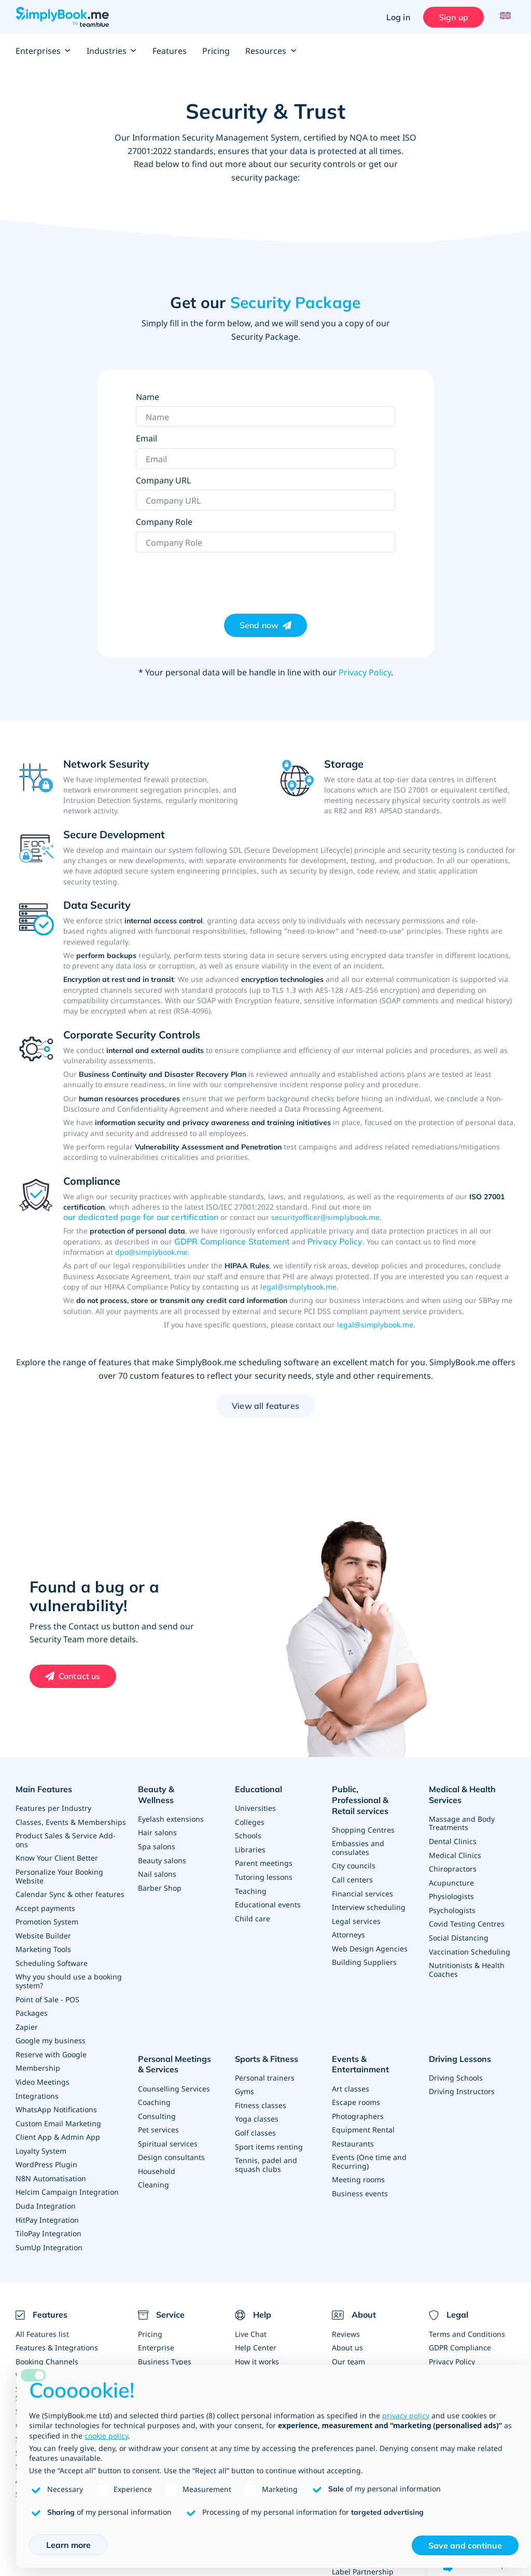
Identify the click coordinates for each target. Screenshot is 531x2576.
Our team (348, 2350)
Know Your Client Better (57, 1856)
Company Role (164, 522)
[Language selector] (503, 17)
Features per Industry (53, 1807)
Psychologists (452, 1907)
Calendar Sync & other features (70, 1891)
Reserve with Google (51, 2048)
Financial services (362, 1880)
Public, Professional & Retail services (374, 1794)
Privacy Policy (365, 672)
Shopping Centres (363, 1817)
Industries (112, 51)
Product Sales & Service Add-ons (66, 1838)
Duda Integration (46, 2196)
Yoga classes (256, 2111)
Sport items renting (269, 2138)
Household (156, 2162)
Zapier (27, 2021)
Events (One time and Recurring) (369, 2152)
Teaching (251, 1888)
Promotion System (47, 1918)
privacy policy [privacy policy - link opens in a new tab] (405, 2415)
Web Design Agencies (370, 1933)
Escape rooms (356, 2094)
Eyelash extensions (171, 1807)
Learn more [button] (68, 2545)
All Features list (42, 2323)
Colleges (249, 1820)
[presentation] (215, 578)
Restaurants (353, 2135)
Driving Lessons (460, 2052)
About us (347, 2336)
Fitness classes (260, 2097)
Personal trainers (265, 2070)
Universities (255, 1807)
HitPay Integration (47, 2209)
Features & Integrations (57, 2336)
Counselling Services (174, 2081)
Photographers (358, 2108)
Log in (396, 17)
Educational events (268, 1901)
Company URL (163, 480)
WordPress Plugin (46, 2155)
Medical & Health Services (462, 1794)
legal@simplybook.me (298, 1287)
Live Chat (251, 2323)
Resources (271, 51)
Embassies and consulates (358, 1835)
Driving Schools (456, 2070)
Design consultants (171, 2148)
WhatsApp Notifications (56, 2102)
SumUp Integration (49, 2236)
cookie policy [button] (106, 2436)
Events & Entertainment (360, 2058)
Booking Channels (47, 2350)
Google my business (51, 2034)
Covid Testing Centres (467, 1920)
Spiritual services (168, 2135)
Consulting (157, 2108)
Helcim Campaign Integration (67, 2182)
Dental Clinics (453, 1839)
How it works (257, 2350)
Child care (252, 1915)
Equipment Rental (363, 2121)
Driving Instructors (462, 2084)
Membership (38, 2061)
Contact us (80, 1676)
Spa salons (156, 1834)
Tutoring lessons (263, 1874)
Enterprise (156, 2336)
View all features (265, 1406)
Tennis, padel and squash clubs (266, 2155)
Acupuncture (451, 1880)
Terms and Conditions (467, 2323)
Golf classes (255, 2124)
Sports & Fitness (266, 2052)
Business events (360, 2184)
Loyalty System (41, 2142)
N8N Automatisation (51, 2169)
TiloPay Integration (48, 2223)
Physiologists (451, 1893)
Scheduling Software (52, 1958)
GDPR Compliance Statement (232, 1241)
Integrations (37, 2088)
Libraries (250, 1847)
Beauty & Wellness (175, 1789)
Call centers (352, 1866)
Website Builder (43, 1931)
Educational (258, 1789)
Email (146, 438)
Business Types (164, 2350)
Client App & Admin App (58, 2129)
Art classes (350, 2081)
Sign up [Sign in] (451, 17)
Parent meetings (263, 1861)
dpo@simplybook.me (151, 1252)
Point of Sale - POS (47, 1994)
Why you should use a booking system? (69, 1976)
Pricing (216, 51)
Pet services (158, 2121)
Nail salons (157, 1861)
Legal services (356, 1907)
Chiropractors (453, 1866)
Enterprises (43, 51)
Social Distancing (458, 1933)
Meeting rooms (358, 2170)
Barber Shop (159, 1874)
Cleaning (153, 2175)
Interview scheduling (369, 1893)
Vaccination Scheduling (469, 1947)
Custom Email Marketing (58, 2115)
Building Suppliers (364, 1947)
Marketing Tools (43, 1945)
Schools (248, 1834)
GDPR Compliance (460, 2336)
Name (147, 397)
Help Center (255, 2336)
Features (169, 51)
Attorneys (348, 1920)
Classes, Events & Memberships (71, 1820)
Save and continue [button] (465, 2545)
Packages (32, 2007)
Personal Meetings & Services (178, 2058)
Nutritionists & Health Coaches (467, 1965)
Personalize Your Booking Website (59, 1873)
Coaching (154, 2094)
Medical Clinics (455, 1853)
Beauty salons (162, 1847)
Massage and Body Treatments (462, 1821)
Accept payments (45, 1904)
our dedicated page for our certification (140, 1217)
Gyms (244, 2084)
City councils (353, 1853)
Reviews (346, 2323)
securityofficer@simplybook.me (325, 1217)
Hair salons (157, 1820)
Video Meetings (42, 2075)
